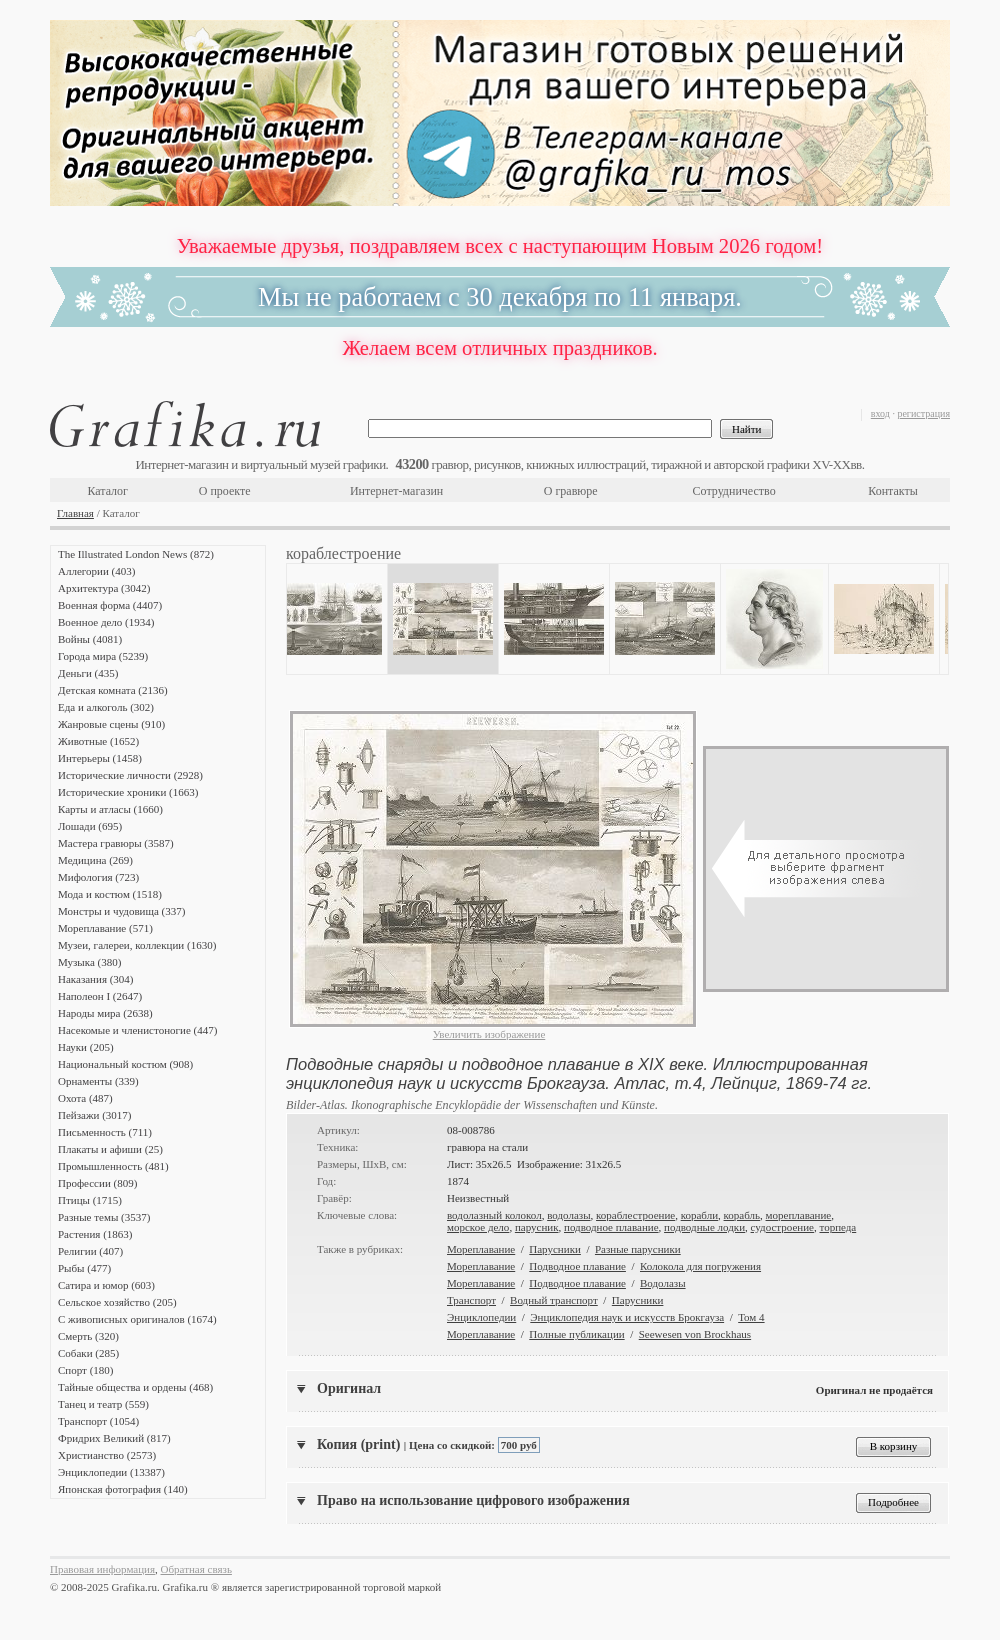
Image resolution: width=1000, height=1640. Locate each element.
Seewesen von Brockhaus (695, 1334)
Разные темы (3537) (104, 1217)
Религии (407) (90, 1251)
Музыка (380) (89, 962)
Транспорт (471, 1300)
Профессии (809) (97, 1183)
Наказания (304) (96, 979)
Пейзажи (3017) (95, 1115)
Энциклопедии (481, 1317)
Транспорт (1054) (98, 1421)
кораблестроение (635, 1215)
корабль (742, 1215)
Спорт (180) (85, 1370)
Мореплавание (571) (105, 928)
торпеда (837, 1227)
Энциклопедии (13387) (111, 1472)
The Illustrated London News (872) (136, 554)
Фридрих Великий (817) (114, 1438)
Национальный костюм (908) (125, 1064)
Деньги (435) (88, 673)
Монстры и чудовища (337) (121, 911)
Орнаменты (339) (98, 1081)
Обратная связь (196, 1569)
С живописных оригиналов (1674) (137, 1319)
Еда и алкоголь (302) (106, 707)
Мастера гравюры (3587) (116, 843)
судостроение (782, 1227)
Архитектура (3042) (104, 588)
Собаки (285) (88, 1353)
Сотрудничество (734, 491)
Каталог (107, 491)
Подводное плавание (577, 1266)
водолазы (568, 1215)
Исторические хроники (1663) (128, 792)
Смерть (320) (88, 1336)
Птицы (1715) (90, 1200)
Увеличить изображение (489, 1034)
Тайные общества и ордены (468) (135, 1387)
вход (880, 413)
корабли (699, 1215)
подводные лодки (704, 1227)
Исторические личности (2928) (130, 775)
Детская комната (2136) (113, 690)
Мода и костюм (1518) (110, 894)
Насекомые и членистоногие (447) (137, 1030)
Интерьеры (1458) (100, 758)
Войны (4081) (90, 639)
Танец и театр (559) (103, 1404)
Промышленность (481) (113, 1166)
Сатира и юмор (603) (106, 1285)
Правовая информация (102, 1569)
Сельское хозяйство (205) (117, 1302)
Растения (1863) (95, 1234)
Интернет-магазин (396, 491)
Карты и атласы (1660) (110, 809)
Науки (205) (86, 1047)
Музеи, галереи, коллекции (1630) (137, 945)
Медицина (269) (95, 860)
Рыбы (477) (84, 1268)
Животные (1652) (98, 741)
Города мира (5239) (103, 656)
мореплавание (799, 1215)
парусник (537, 1227)
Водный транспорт (554, 1300)
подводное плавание (611, 1227)
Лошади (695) (90, 826)
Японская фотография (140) (123, 1489)
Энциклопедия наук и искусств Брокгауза (627, 1317)
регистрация (923, 413)
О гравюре (571, 491)
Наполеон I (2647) (100, 996)
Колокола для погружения (700, 1266)
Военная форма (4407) (110, 605)
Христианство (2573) (107, 1455)
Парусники (555, 1249)
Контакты (893, 491)
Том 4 (751, 1317)
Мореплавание (481, 1249)
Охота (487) (85, 1098)
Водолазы (663, 1283)
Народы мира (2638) (105, 1013)
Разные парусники (638, 1249)
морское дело (478, 1227)
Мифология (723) (98, 877)
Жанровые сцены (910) (111, 724)
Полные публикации (576, 1334)
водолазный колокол (494, 1215)
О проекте (225, 491)
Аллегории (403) (96, 571)
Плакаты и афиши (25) (110, 1149)
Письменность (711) (105, 1132)
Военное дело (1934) (106, 622)
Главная (75, 513)
